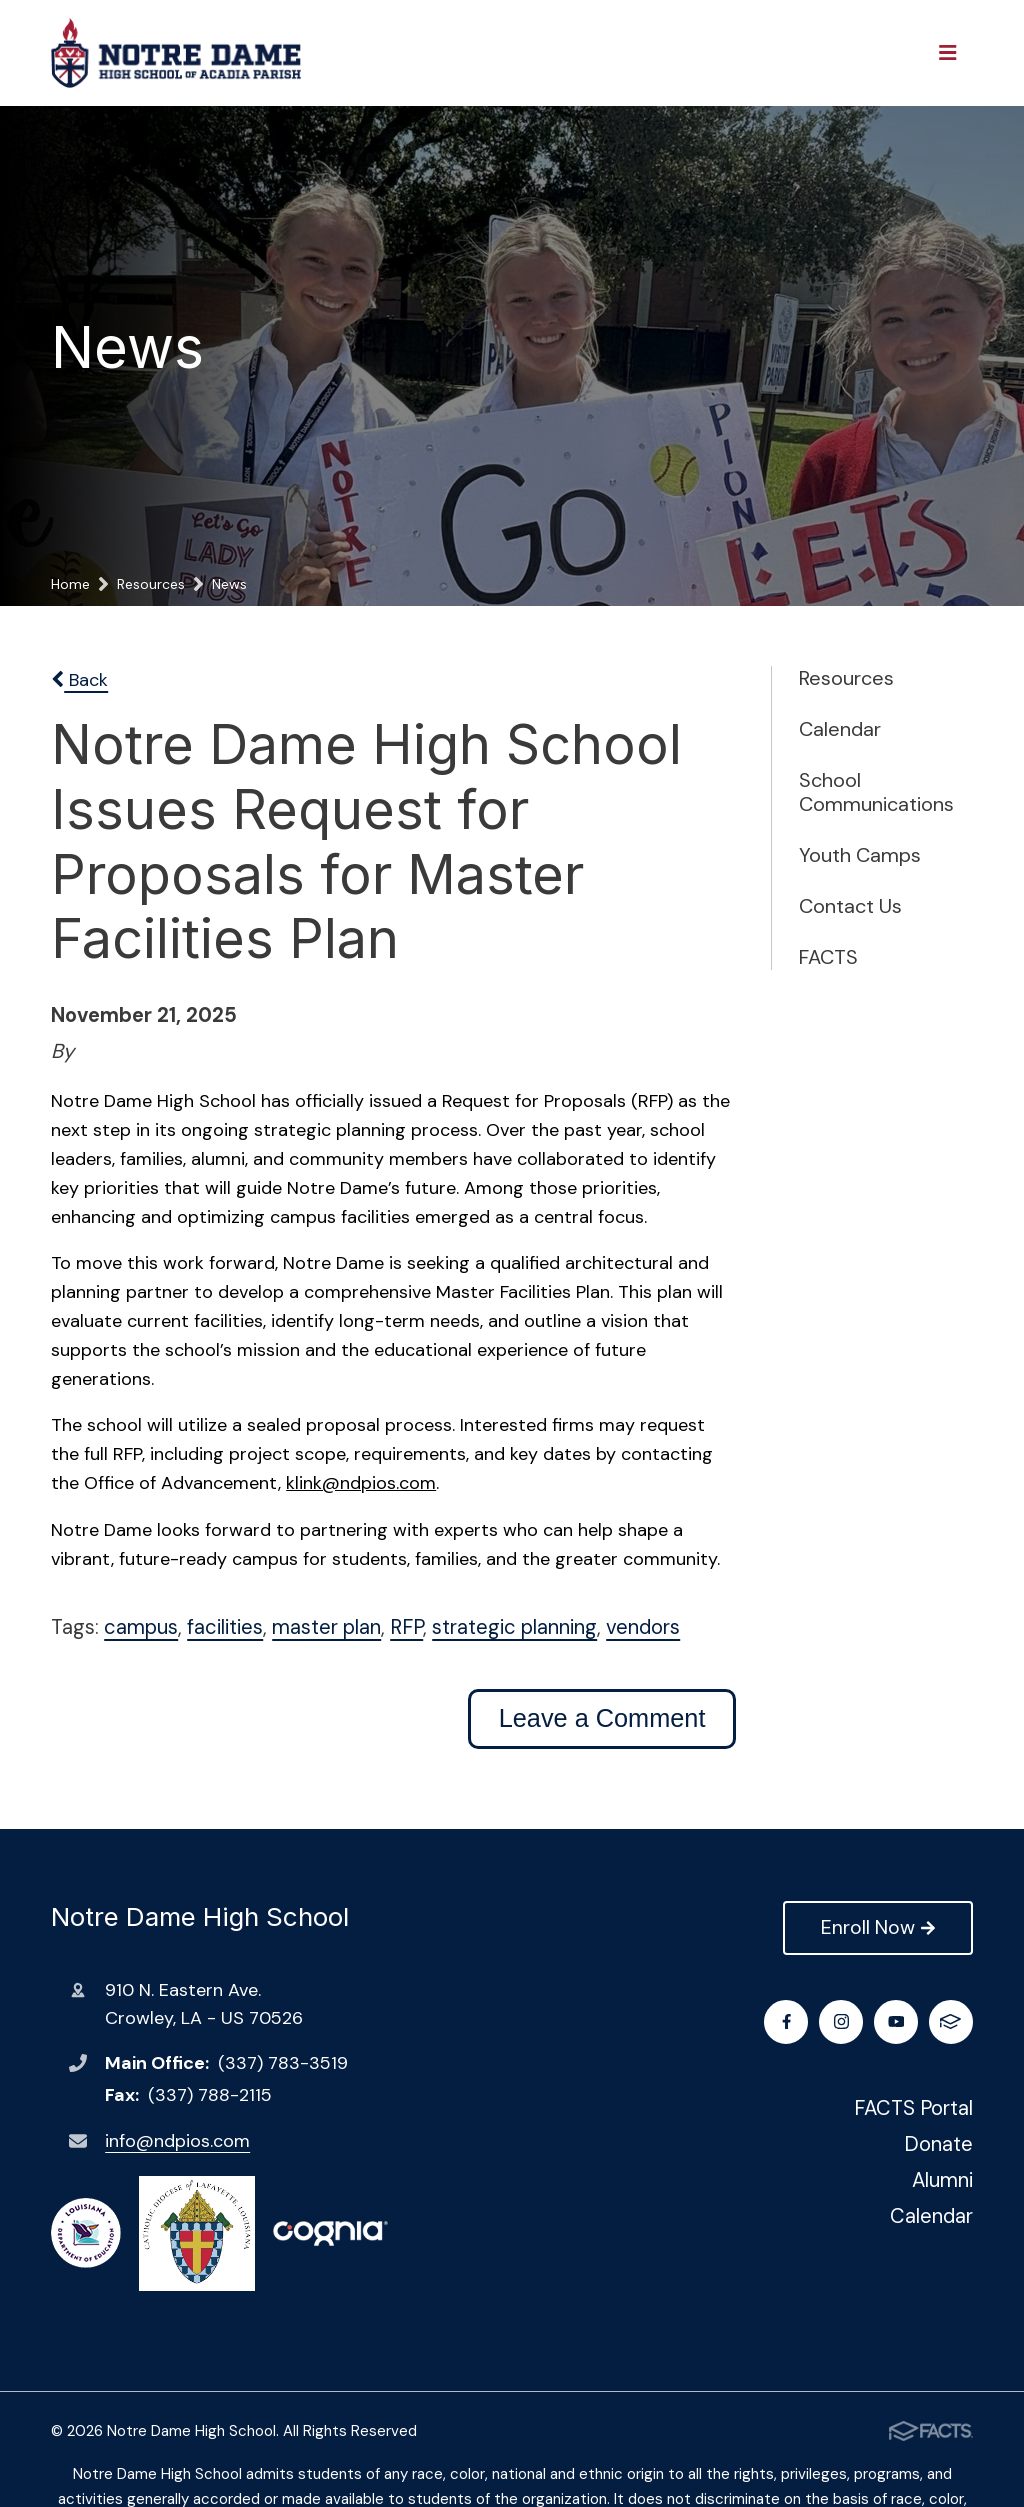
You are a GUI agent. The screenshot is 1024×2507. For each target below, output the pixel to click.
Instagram (841, 2021)
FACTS (828, 957)
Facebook (786, 2021)
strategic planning (514, 1627)
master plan (326, 1627)
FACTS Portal (913, 2108)
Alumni (942, 2180)
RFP (406, 1627)
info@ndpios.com (177, 2141)
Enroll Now (877, 1927)
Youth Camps (860, 855)
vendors (643, 1627)
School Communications (865, 792)
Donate (938, 2144)
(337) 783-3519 (283, 2063)
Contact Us (850, 906)
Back (79, 680)
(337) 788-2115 (210, 2095)
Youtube (896, 2021)
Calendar (840, 729)
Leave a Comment (602, 1718)
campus (141, 1627)
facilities (225, 1627)
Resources (846, 678)
